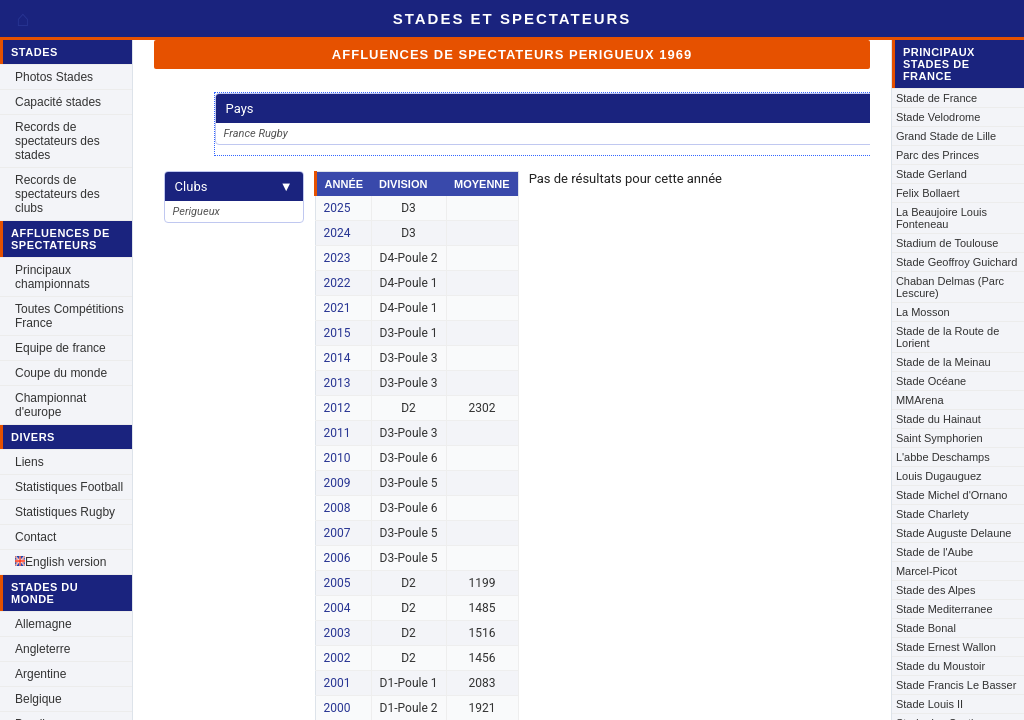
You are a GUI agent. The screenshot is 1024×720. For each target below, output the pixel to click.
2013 (337, 383)
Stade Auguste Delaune (954, 533)
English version (60, 562)
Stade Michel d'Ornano (952, 495)
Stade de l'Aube (934, 552)
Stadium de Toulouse (947, 243)
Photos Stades (54, 77)
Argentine (40, 674)
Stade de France (936, 98)
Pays (564, 108)
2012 (337, 408)
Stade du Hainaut (938, 419)
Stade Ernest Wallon (946, 647)
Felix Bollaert (928, 193)
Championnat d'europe (50, 405)
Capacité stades (58, 102)
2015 (337, 333)
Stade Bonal (926, 628)
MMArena (920, 400)
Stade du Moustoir (940, 666)
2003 (337, 633)
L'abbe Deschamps (943, 457)
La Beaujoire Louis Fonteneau (941, 218)
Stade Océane (931, 381)
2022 (337, 283)
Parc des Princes (937, 155)
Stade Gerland (931, 174)
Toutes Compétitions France (69, 316)
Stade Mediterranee (944, 609)
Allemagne (43, 624)
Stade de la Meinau (943, 362)
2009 (337, 483)
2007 (337, 533)
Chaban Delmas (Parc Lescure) (950, 287)
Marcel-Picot (926, 571)
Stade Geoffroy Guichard (956, 262)
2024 (337, 233)
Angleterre (42, 649)
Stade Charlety (932, 514)
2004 (337, 608)
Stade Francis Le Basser (956, 685)
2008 (337, 508)
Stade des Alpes (936, 590)
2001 (337, 683)
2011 (337, 433)
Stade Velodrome (938, 117)
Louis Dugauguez (939, 476)
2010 (337, 458)
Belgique (38, 699)
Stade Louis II (929, 704)
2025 (337, 208)
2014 (337, 358)
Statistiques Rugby (65, 512)
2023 (337, 258)
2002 (337, 658)
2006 (337, 558)
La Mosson (923, 312)
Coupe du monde (61, 373)
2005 (337, 583)
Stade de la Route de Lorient (947, 337)
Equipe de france (60, 348)
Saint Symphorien (939, 438)
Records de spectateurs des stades (57, 141)
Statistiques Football (69, 487)
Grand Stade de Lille (946, 136)
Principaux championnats (52, 277)
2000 (337, 708)
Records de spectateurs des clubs (57, 194)
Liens (29, 462)
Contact (35, 537)
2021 (337, 308)
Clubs (234, 186)
